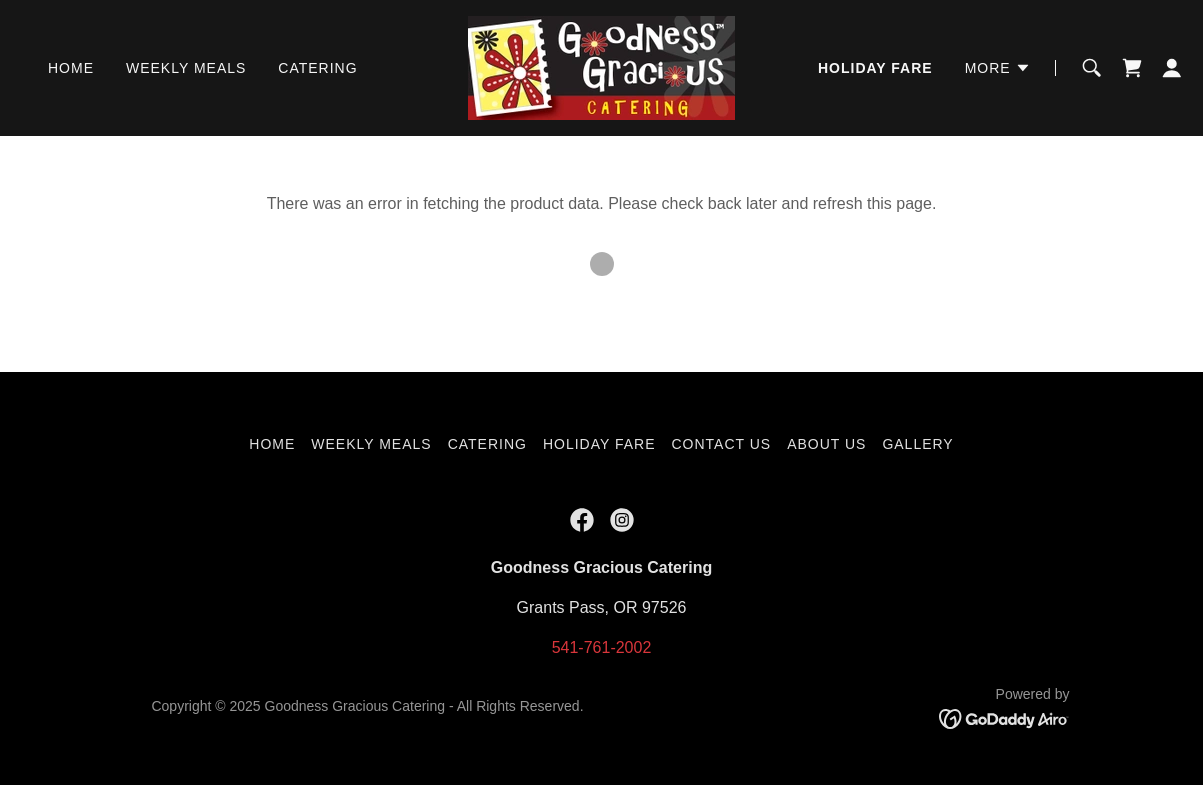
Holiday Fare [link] (875, 68)
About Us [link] (826, 444)
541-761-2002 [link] (602, 647)
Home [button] (272, 444)
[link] (601, 66)
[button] (998, 68)
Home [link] (71, 68)
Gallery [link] (917, 444)
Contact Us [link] (721, 444)
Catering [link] (317, 68)
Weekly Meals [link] (186, 68)
